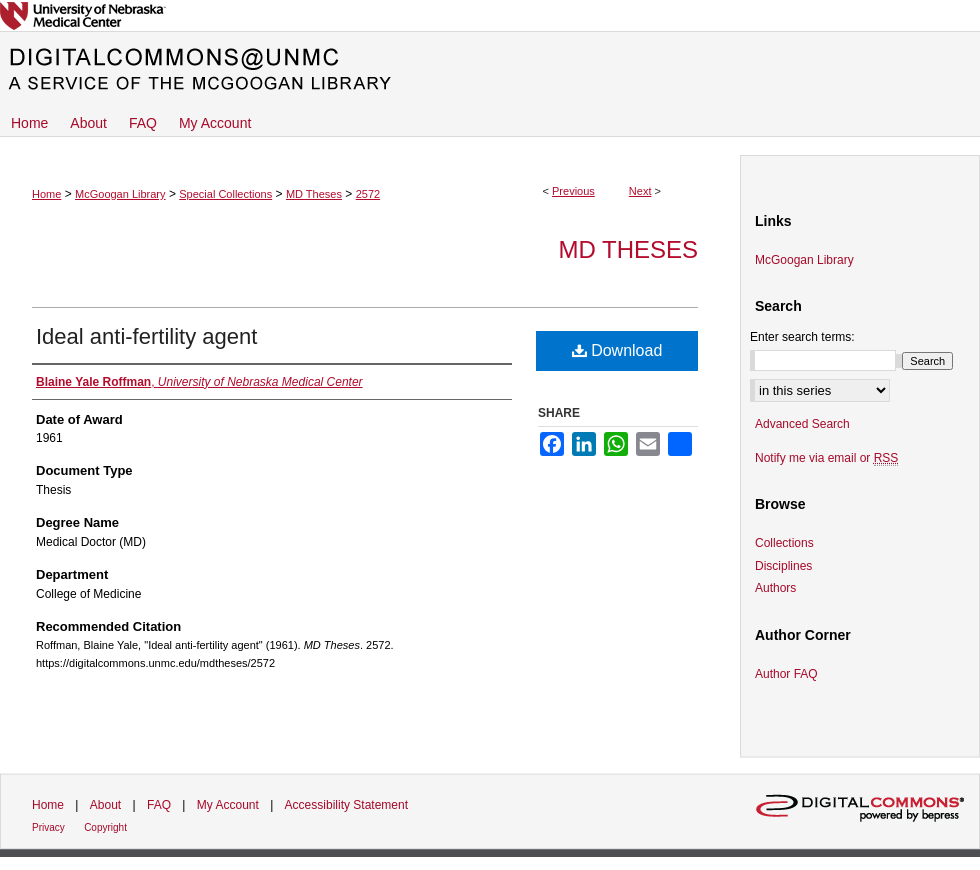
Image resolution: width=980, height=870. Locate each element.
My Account (228, 805)
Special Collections (225, 194)
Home (46, 194)
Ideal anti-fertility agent (146, 336)
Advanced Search (802, 424)
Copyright (105, 827)
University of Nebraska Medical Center (490, 15)
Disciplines (783, 566)
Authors (775, 588)
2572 (368, 194)
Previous (573, 191)
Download (617, 350)
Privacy (48, 827)
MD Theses (314, 194)
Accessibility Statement (346, 805)
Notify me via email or (826, 458)
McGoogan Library (120, 194)
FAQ (159, 805)
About (105, 805)
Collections (784, 543)
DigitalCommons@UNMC (490, 70)
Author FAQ (786, 674)
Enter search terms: (802, 337)
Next (640, 191)
